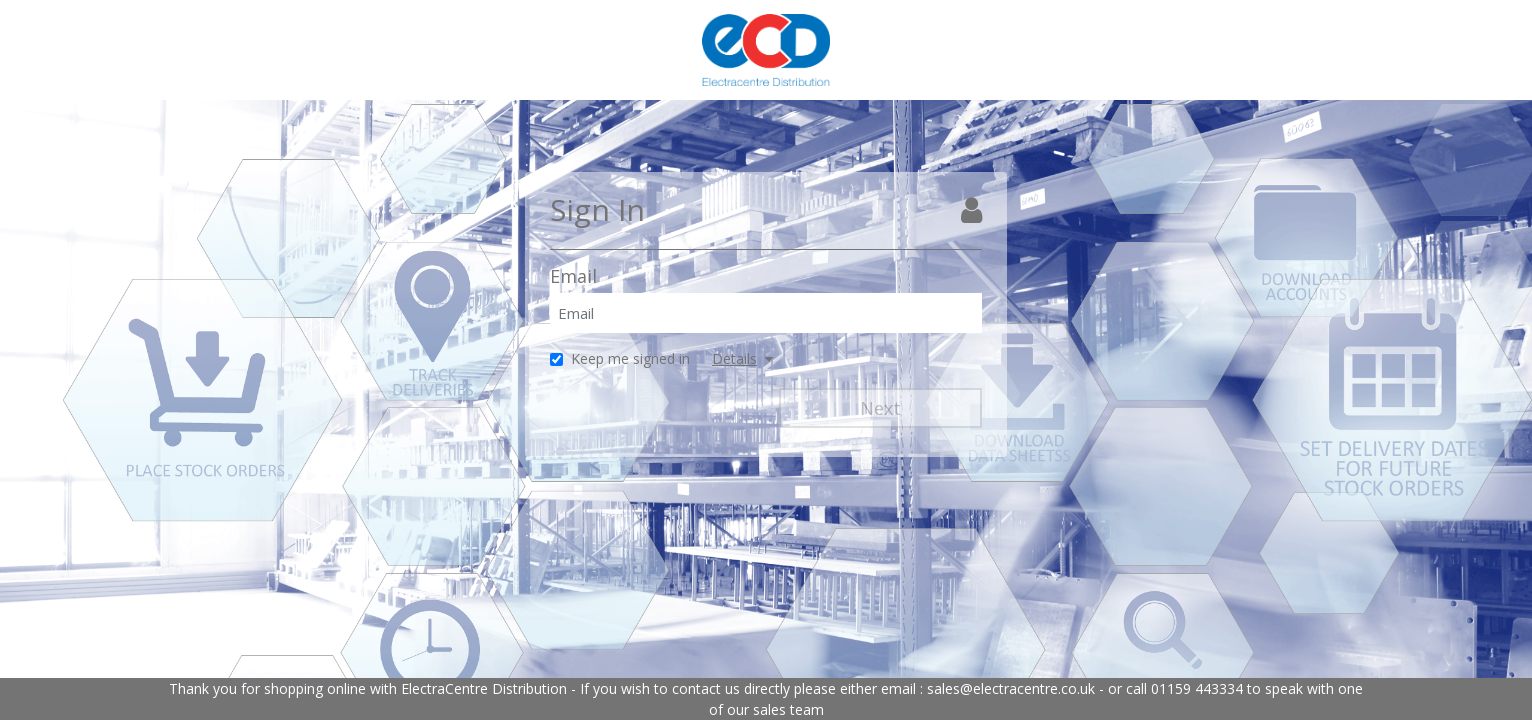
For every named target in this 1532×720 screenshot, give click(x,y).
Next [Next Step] (880, 408)
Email (573, 276)
